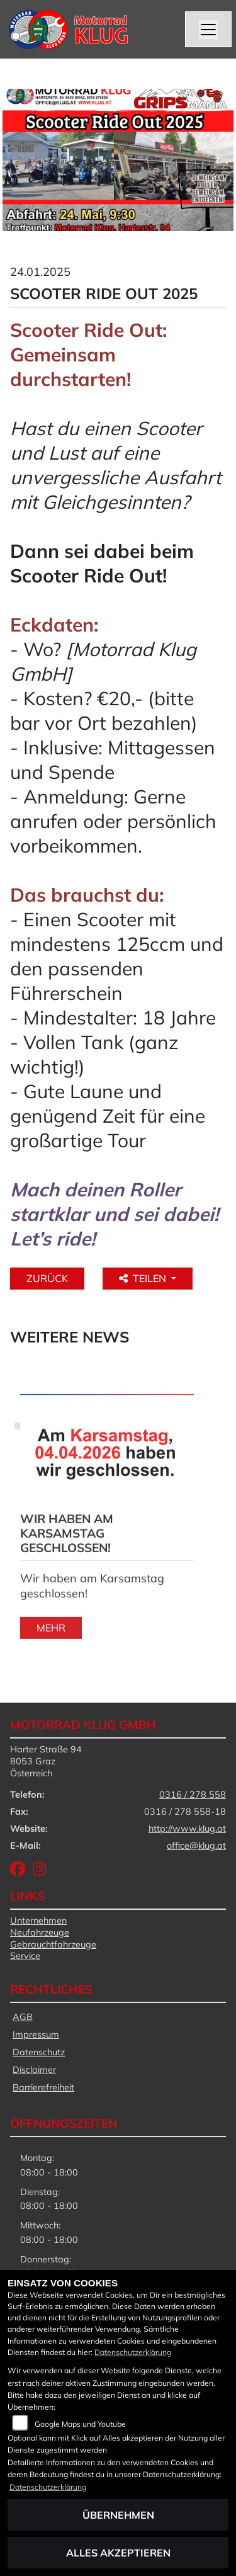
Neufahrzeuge (39, 1932)
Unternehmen (38, 1920)
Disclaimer (34, 2069)
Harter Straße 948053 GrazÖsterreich (46, 1761)
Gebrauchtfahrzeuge (53, 1944)
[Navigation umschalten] (208, 29)
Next (18, 1511)
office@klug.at (196, 1845)
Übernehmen (118, 2515)
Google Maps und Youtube (80, 2424)
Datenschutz (39, 2052)
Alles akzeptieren (118, 2552)
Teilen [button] (144, 1278)
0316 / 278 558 (192, 1794)
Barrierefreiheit (43, 2087)
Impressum (36, 2034)
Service (25, 1955)
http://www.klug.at (187, 1828)
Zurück (47, 1278)
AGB (23, 2017)
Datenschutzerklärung (132, 2352)
